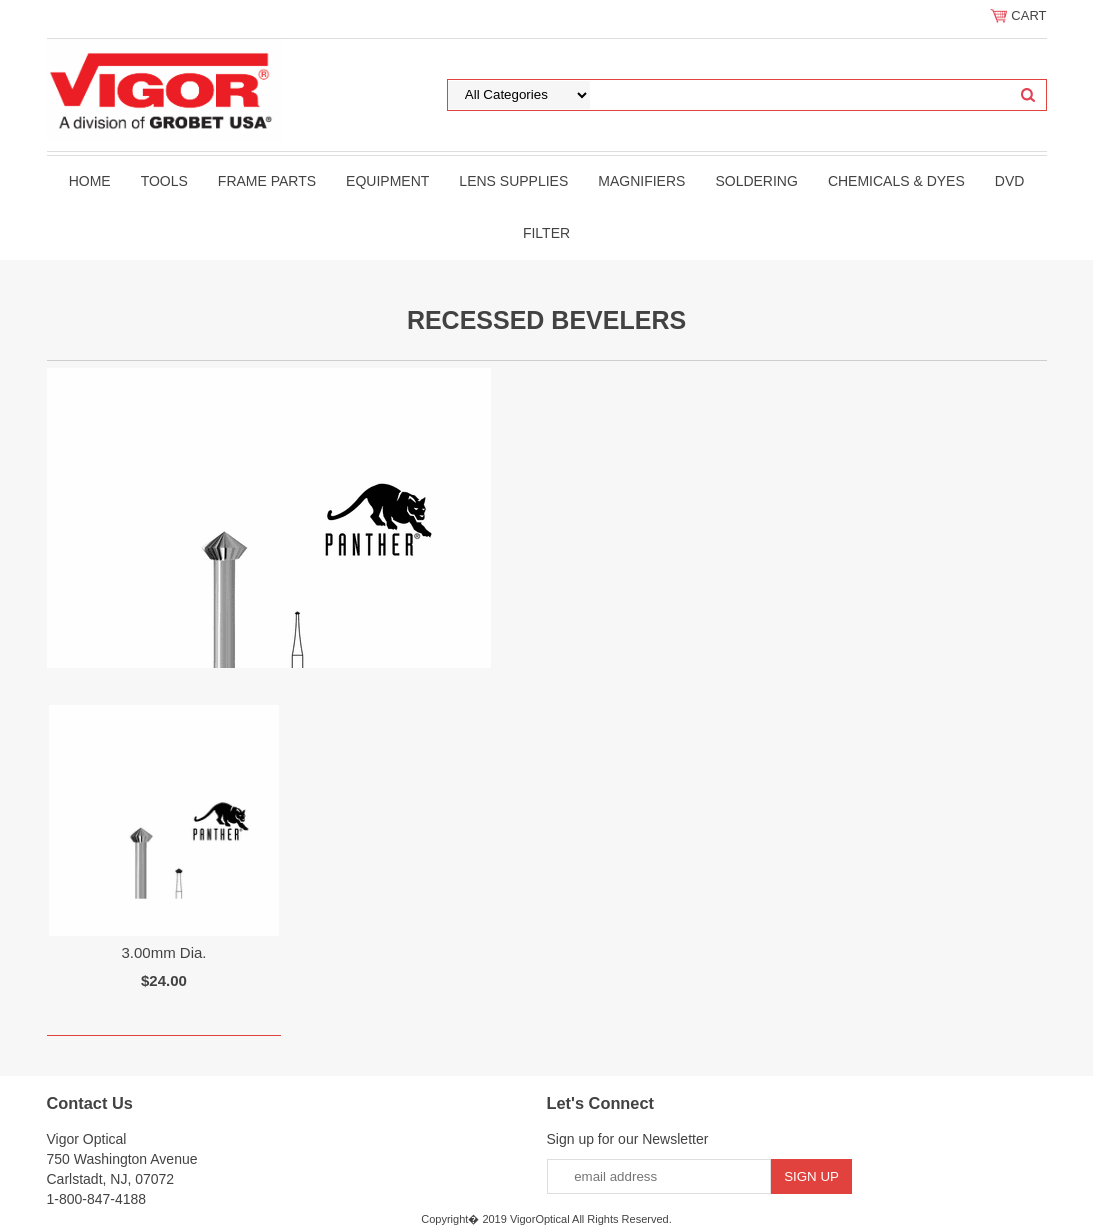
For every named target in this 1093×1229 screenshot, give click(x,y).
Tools (164, 181)
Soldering (756, 181)
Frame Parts (267, 181)
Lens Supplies (513, 181)
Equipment (387, 181)
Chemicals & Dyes (896, 181)
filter (546, 233)
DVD (1010, 181)
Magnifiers (641, 181)
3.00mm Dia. (163, 952)
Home (90, 181)
